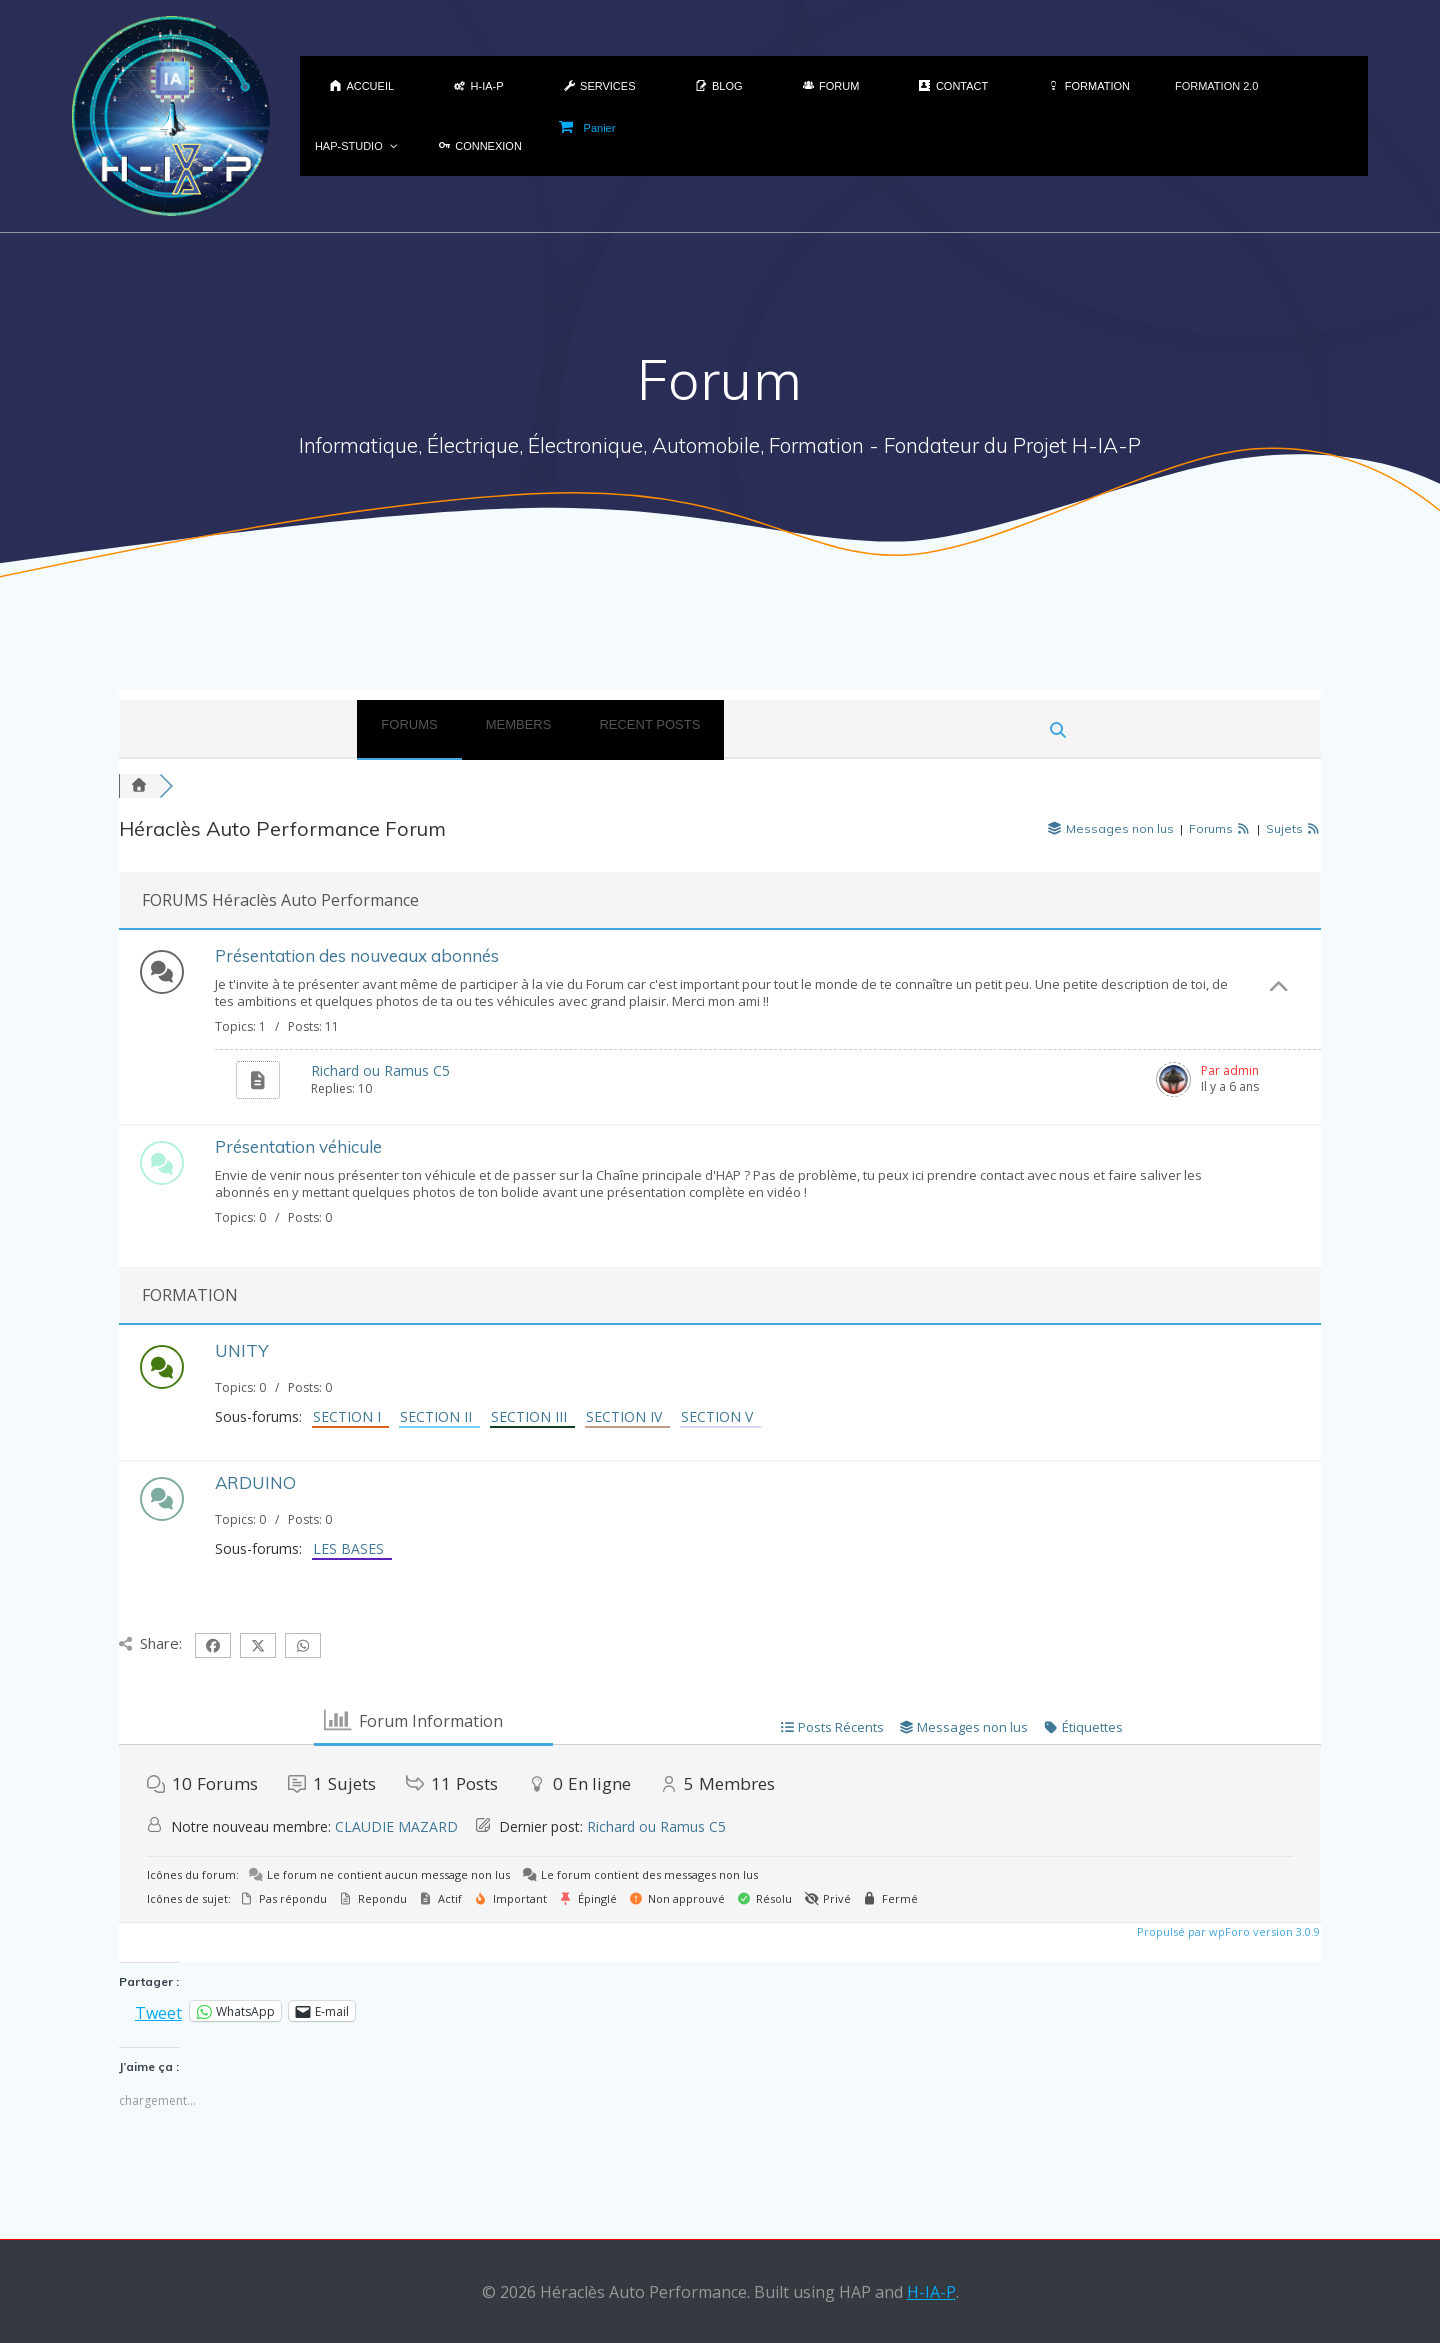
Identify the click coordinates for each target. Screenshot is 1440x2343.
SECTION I (351, 1416)
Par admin (1230, 1070)
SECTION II (440, 1416)
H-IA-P (931, 2292)
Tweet (158, 2010)
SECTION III (533, 1416)
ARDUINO (255, 1482)
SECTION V (721, 1416)
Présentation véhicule (298, 1146)
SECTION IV (628, 1416)
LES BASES (352, 1548)
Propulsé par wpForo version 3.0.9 (1227, 1931)
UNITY (242, 1350)
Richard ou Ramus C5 (380, 1070)
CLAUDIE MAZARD (396, 1826)
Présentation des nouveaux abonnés (357, 955)
